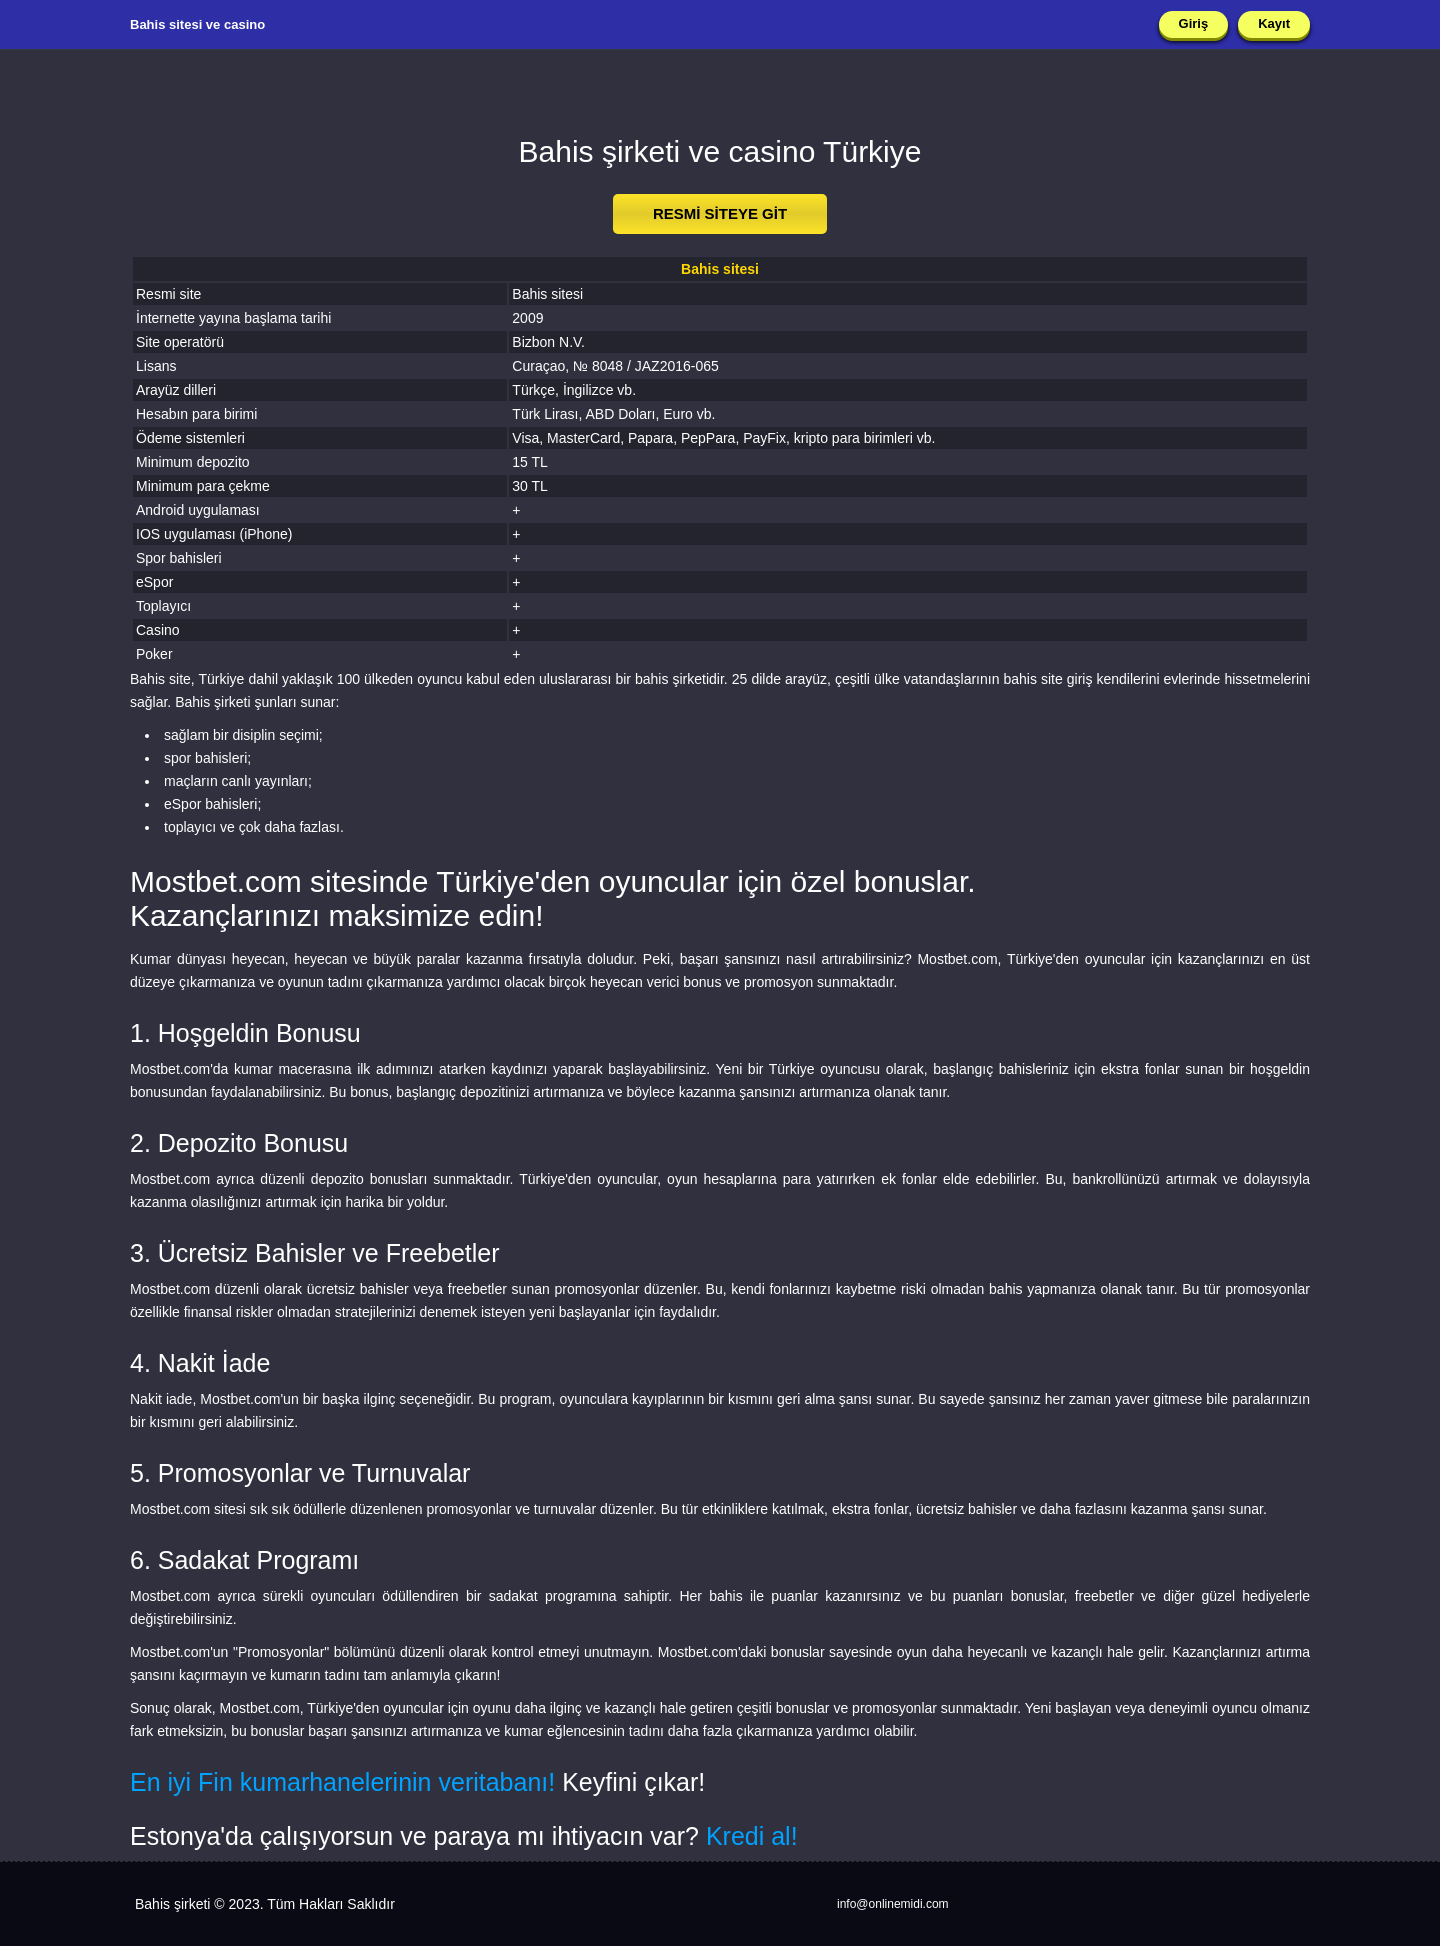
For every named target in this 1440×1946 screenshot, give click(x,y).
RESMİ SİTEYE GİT (720, 213)
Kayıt (1274, 23)
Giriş (1194, 23)
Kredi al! (752, 1836)
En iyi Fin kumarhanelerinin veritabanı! (342, 1782)
